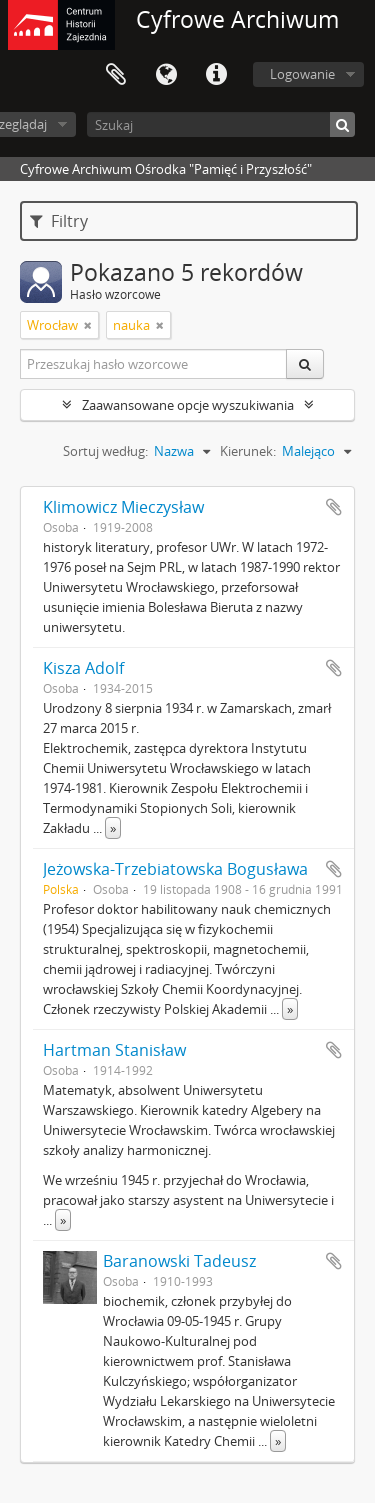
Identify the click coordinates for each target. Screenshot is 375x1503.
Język (166, 75)
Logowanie (302, 74)
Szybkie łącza (216, 75)
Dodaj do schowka (334, 507)
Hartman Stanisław (114, 1050)
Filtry (59, 221)
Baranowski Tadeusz (179, 1261)
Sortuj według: (105, 451)
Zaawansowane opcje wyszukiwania (188, 405)
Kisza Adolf (83, 668)
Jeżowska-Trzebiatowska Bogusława (175, 869)
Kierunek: (248, 451)
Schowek (116, 75)
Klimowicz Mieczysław (123, 507)
